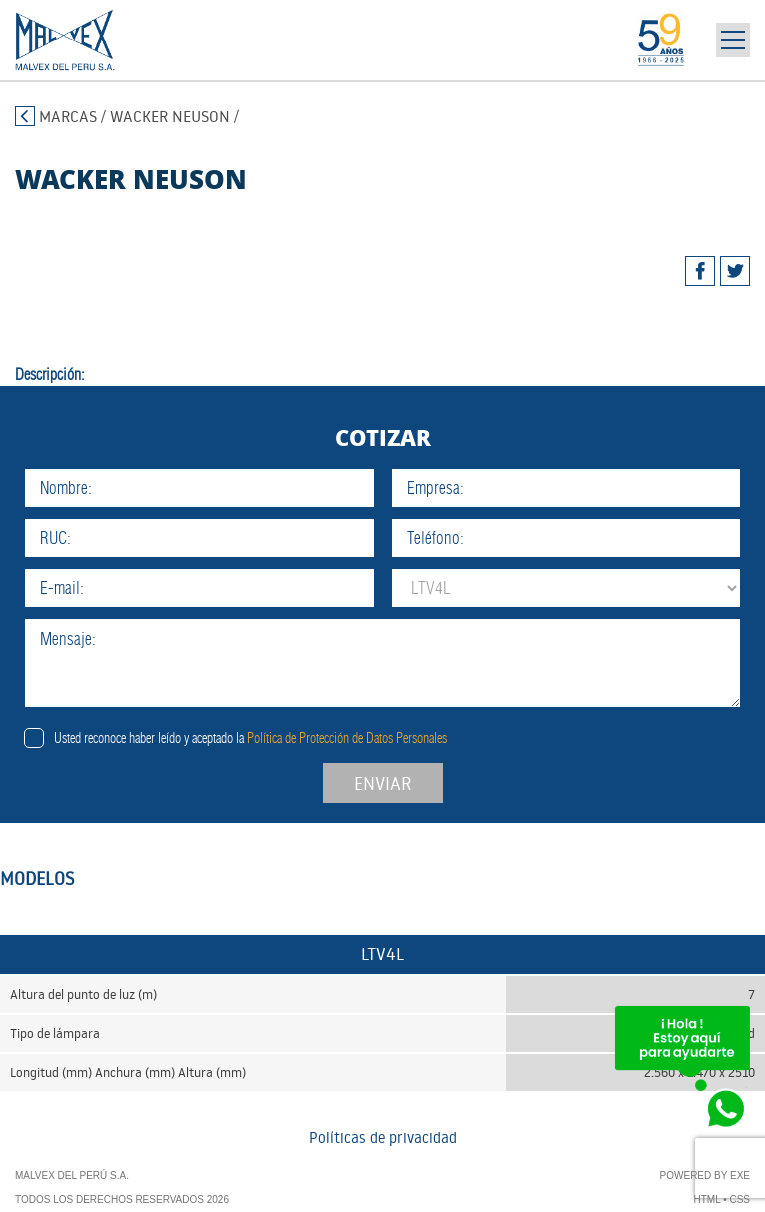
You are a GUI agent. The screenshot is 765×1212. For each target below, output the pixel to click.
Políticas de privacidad (383, 1137)
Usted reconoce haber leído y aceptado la (250, 738)
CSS (739, 1199)
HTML (707, 1199)
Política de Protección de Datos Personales (347, 738)
